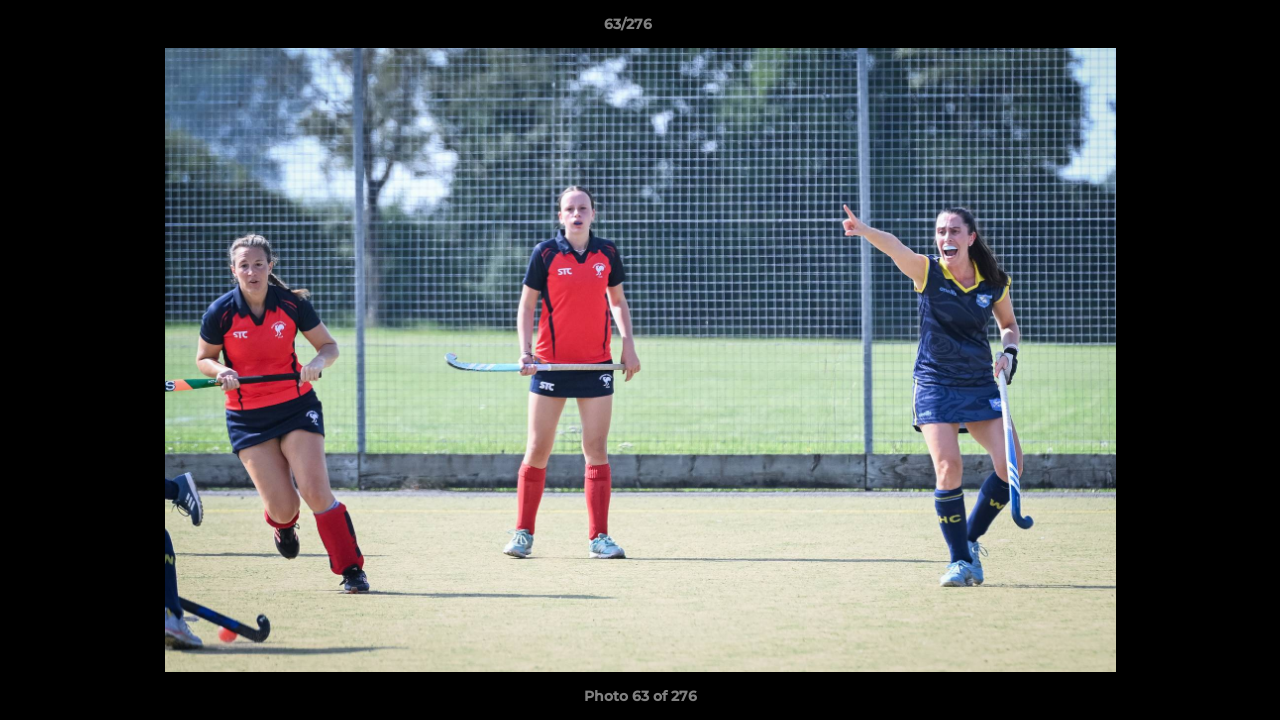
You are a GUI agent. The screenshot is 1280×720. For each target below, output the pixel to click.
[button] (1196, 29)
